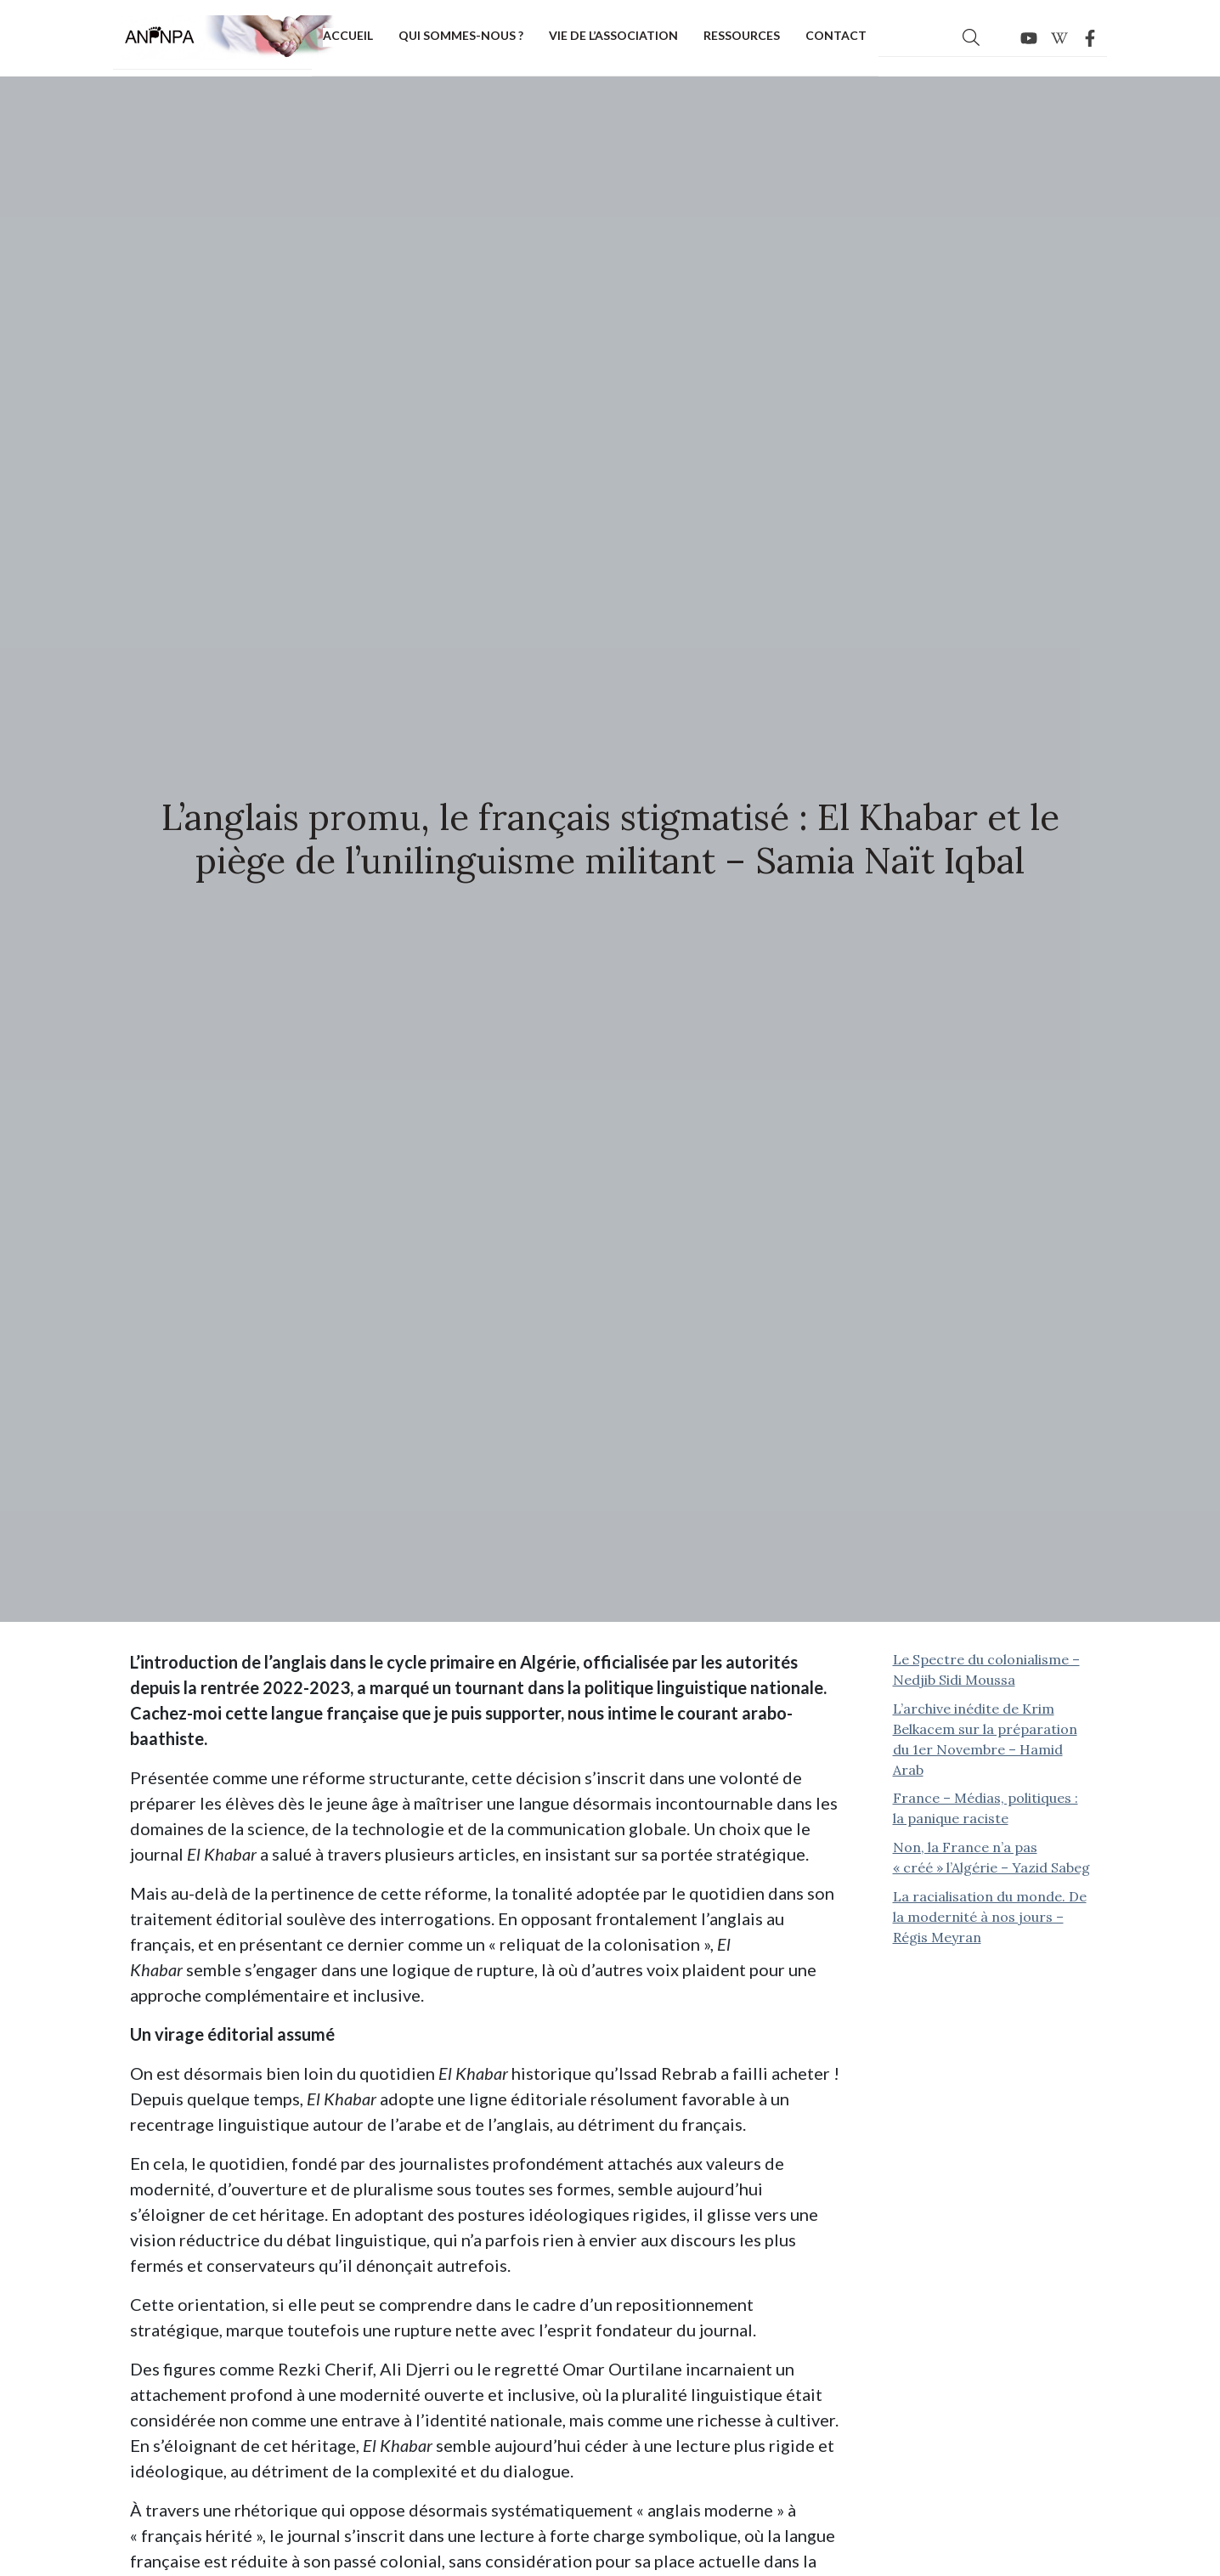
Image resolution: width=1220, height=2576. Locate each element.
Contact (836, 35)
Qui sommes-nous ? (460, 35)
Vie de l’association (613, 35)
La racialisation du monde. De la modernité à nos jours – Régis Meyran (990, 1917)
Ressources (741, 35)
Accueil (348, 35)
